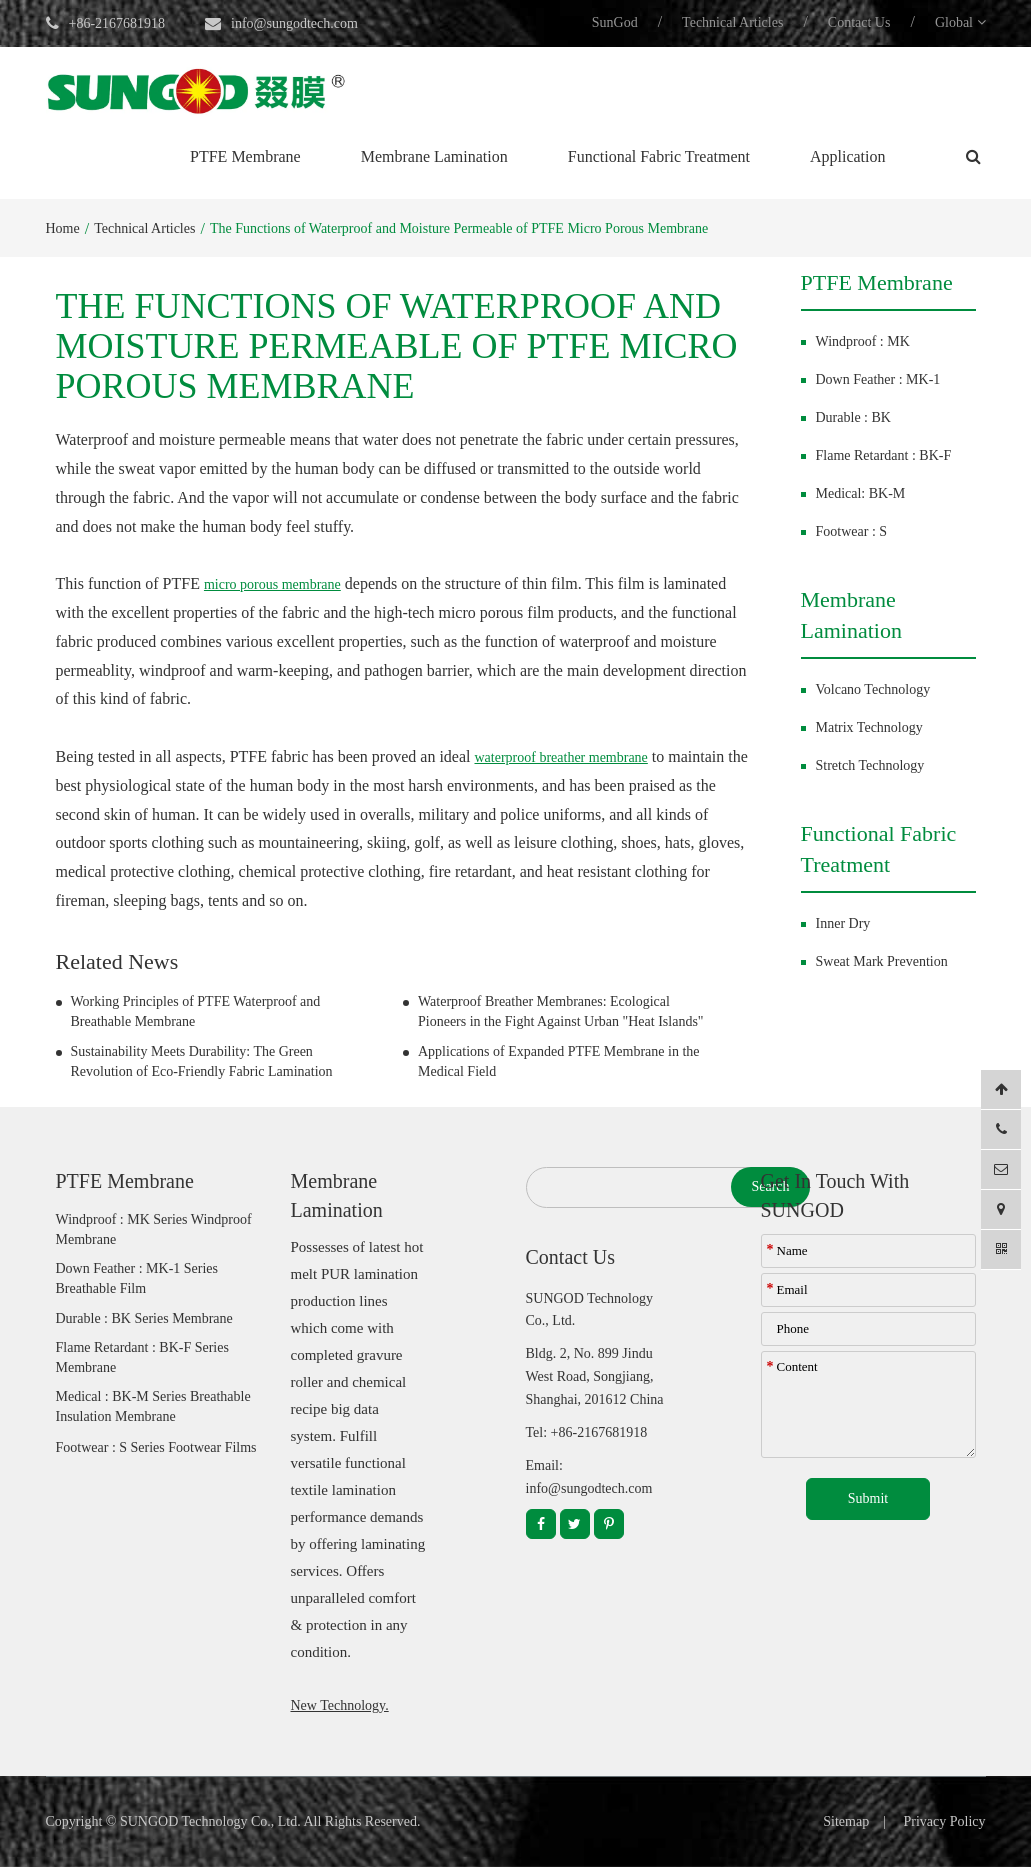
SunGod (615, 22)
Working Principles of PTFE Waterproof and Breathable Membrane (196, 1011)
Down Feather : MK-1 (878, 379)
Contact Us (859, 22)
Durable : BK (853, 417)
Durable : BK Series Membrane (144, 1318)
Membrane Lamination (434, 156)
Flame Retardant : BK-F (884, 455)
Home (63, 228)
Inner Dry (843, 923)
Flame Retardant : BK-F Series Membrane (142, 1357)
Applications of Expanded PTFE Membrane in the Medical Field (559, 1061)
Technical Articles (732, 22)
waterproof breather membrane (560, 757)
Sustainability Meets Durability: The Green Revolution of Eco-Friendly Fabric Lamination (202, 1061)
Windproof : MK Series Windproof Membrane (154, 1229)
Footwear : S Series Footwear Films (156, 1447)
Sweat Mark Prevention (882, 961)
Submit (868, 1498)
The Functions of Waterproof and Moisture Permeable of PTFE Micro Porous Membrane (459, 228)
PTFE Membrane (245, 156)
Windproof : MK (863, 341)
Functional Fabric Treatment (659, 156)
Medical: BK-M (861, 493)
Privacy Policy (944, 1821)
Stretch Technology (870, 765)
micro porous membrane (272, 584)
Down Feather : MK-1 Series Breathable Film (137, 1278)
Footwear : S (852, 531)
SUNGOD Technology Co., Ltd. (210, 1821)
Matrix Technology (869, 727)
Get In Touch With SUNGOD (835, 1195)
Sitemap (846, 1821)
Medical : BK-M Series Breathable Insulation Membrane (153, 1406)
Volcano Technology (873, 689)
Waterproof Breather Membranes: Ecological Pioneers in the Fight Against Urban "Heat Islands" (561, 1011)
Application (848, 156)
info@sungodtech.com (294, 23)
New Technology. (340, 1705)
